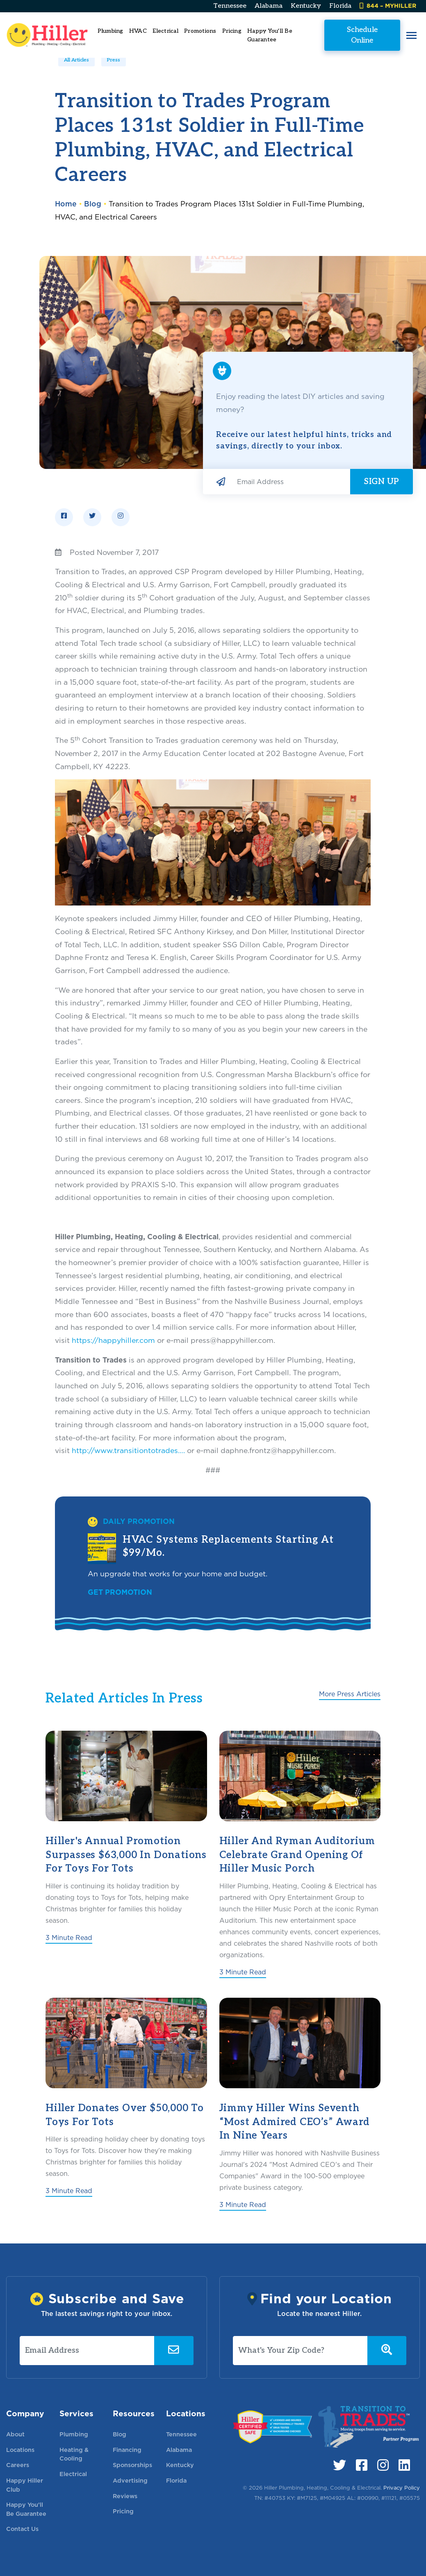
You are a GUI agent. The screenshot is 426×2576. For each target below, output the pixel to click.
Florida (340, 6)
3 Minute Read (69, 1938)
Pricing (231, 30)
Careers (17, 2464)
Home (66, 203)
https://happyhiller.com (113, 1340)
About (15, 2434)
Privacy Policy (401, 2488)
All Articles (76, 60)
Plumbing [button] (110, 30)
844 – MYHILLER (388, 5)
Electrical (73, 2473)
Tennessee (229, 6)
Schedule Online (362, 34)
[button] (411, 35)
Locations (20, 2449)
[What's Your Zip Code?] (300, 2350)
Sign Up (381, 482)
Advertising (130, 2480)
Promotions (200, 30)
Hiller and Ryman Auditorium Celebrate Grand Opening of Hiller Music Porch (297, 1854)
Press (113, 60)
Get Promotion (120, 1592)
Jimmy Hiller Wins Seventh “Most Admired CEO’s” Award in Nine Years (294, 2121)
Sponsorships (132, 2464)
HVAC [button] (138, 30)
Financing (127, 2449)
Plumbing (73, 2434)
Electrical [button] (165, 30)
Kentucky (306, 6)
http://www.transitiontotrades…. (128, 1450)
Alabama (268, 6)
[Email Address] (290, 481)
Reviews (125, 2495)
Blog (92, 203)
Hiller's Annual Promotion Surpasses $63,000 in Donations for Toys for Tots (126, 1854)
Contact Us (22, 2528)
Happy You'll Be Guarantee (269, 35)
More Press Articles (349, 1694)
